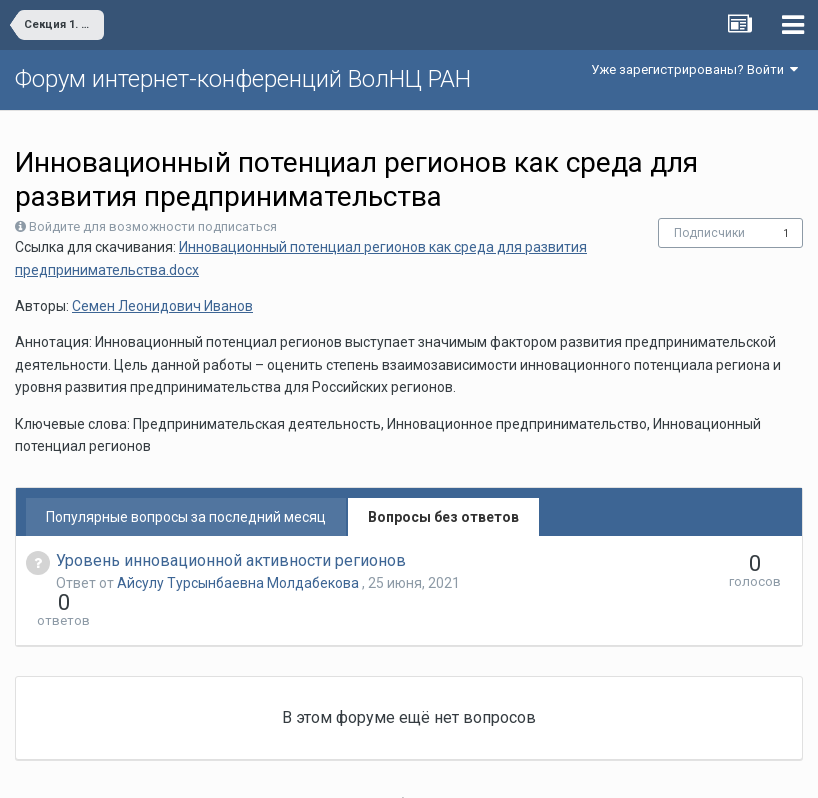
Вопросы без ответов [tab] (443, 517)
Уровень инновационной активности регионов (231, 560)
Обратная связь (440, 768)
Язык (347, 768)
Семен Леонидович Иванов (162, 306)
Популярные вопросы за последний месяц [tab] (186, 517)
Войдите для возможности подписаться (153, 226)
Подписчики (709, 233)
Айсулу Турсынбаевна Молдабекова (239, 583)
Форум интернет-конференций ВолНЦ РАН (243, 79)
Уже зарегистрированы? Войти (694, 69)
